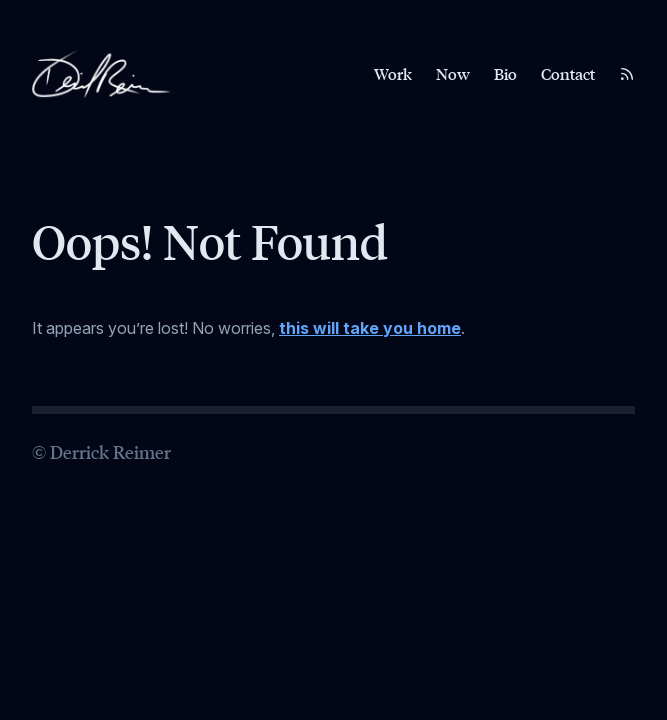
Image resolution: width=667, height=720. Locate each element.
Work (393, 73)
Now (453, 73)
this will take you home (370, 328)
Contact (568, 73)
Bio (505, 73)
